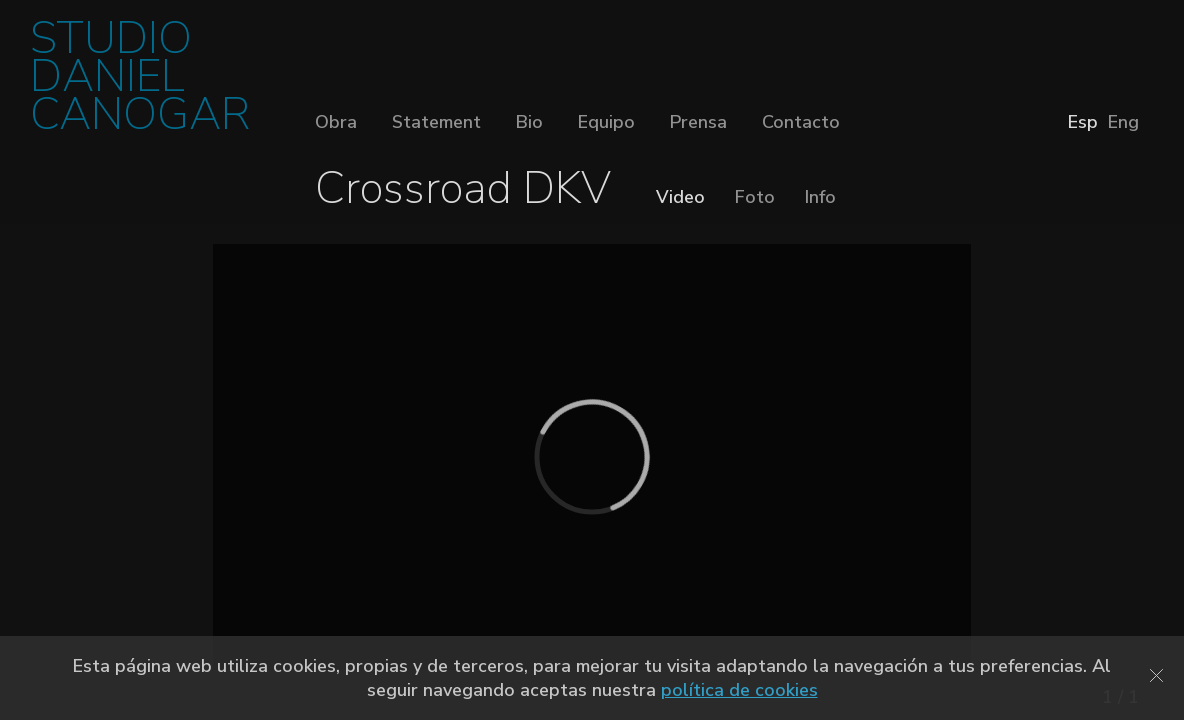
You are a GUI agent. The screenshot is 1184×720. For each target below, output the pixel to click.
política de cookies (739, 690)
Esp (1083, 122)
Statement (436, 122)
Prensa (698, 122)
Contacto (801, 122)
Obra (336, 122)
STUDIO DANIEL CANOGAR (140, 82)
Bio (529, 122)
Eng (1123, 122)
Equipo (606, 122)
